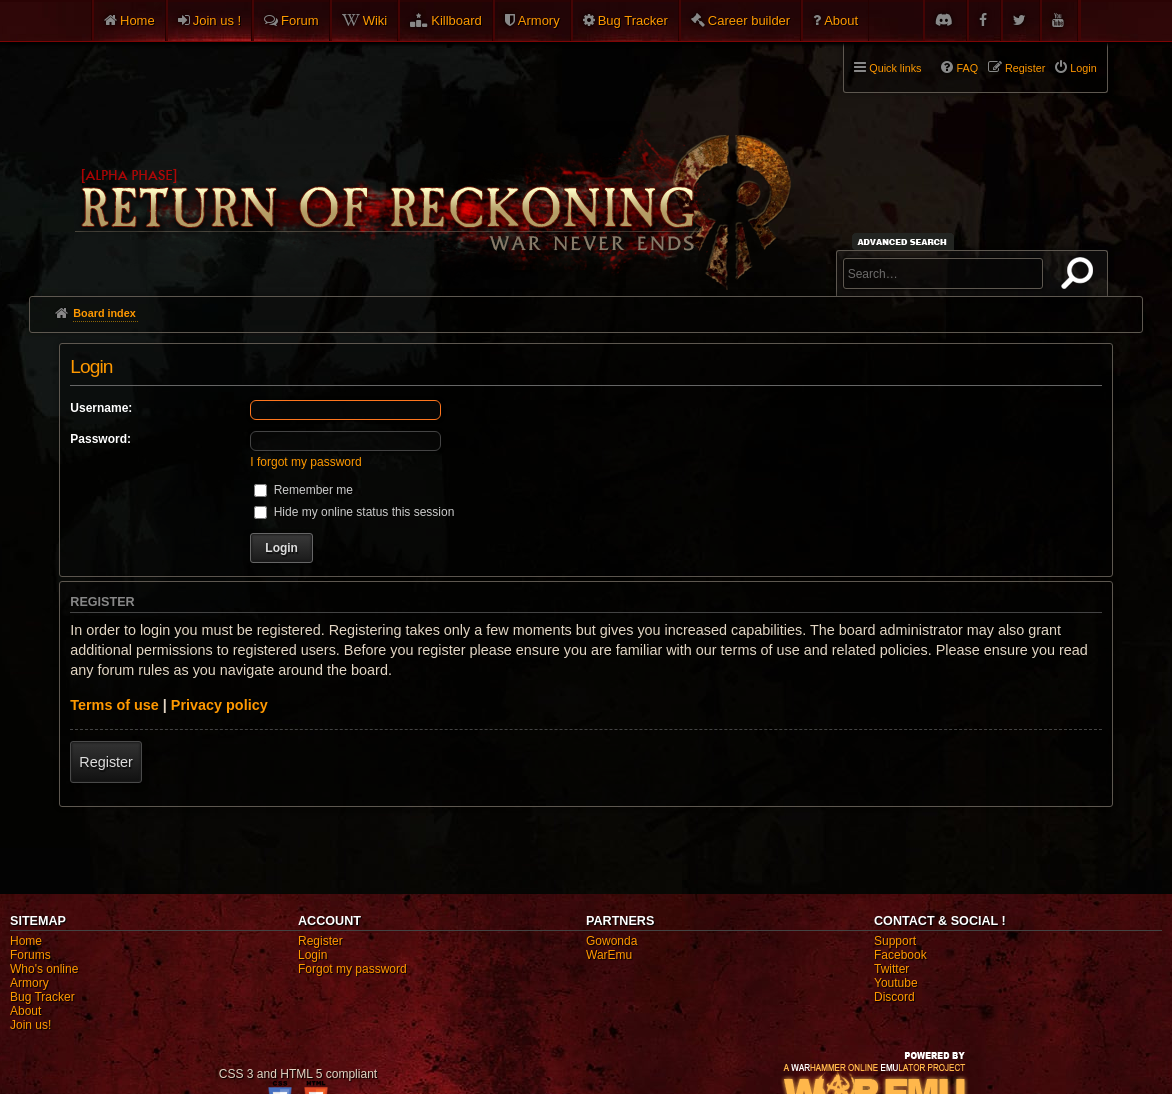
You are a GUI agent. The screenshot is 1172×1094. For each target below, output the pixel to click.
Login (312, 955)
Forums (30, 955)
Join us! (30, 1025)
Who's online (44, 969)
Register (106, 762)
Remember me (303, 490)
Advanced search (905, 241)
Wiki (375, 20)
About (841, 20)
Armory (539, 20)
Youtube (896, 983)
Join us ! (217, 20)
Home (137, 20)
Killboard (456, 20)
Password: (100, 439)
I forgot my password (305, 462)
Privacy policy (219, 705)
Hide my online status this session (354, 512)
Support (895, 941)
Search (1081, 277)
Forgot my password (352, 969)
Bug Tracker (633, 20)
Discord (894, 997)
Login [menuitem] (1083, 68)
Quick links (895, 68)
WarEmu (609, 955)
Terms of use (114, 705)
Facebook (900, 955)
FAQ (967, 68)
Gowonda (611, 941)
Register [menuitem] (1025, 68)
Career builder (749, 20)
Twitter (891, 969)
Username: (101, 408)
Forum (300, 20)
